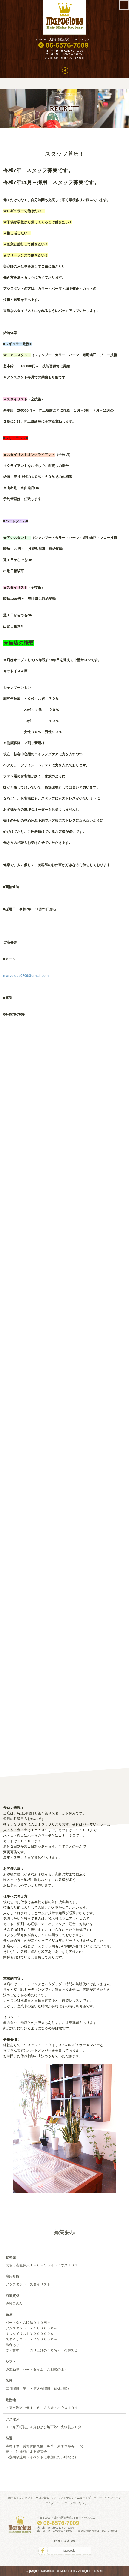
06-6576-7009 (63, 45)
